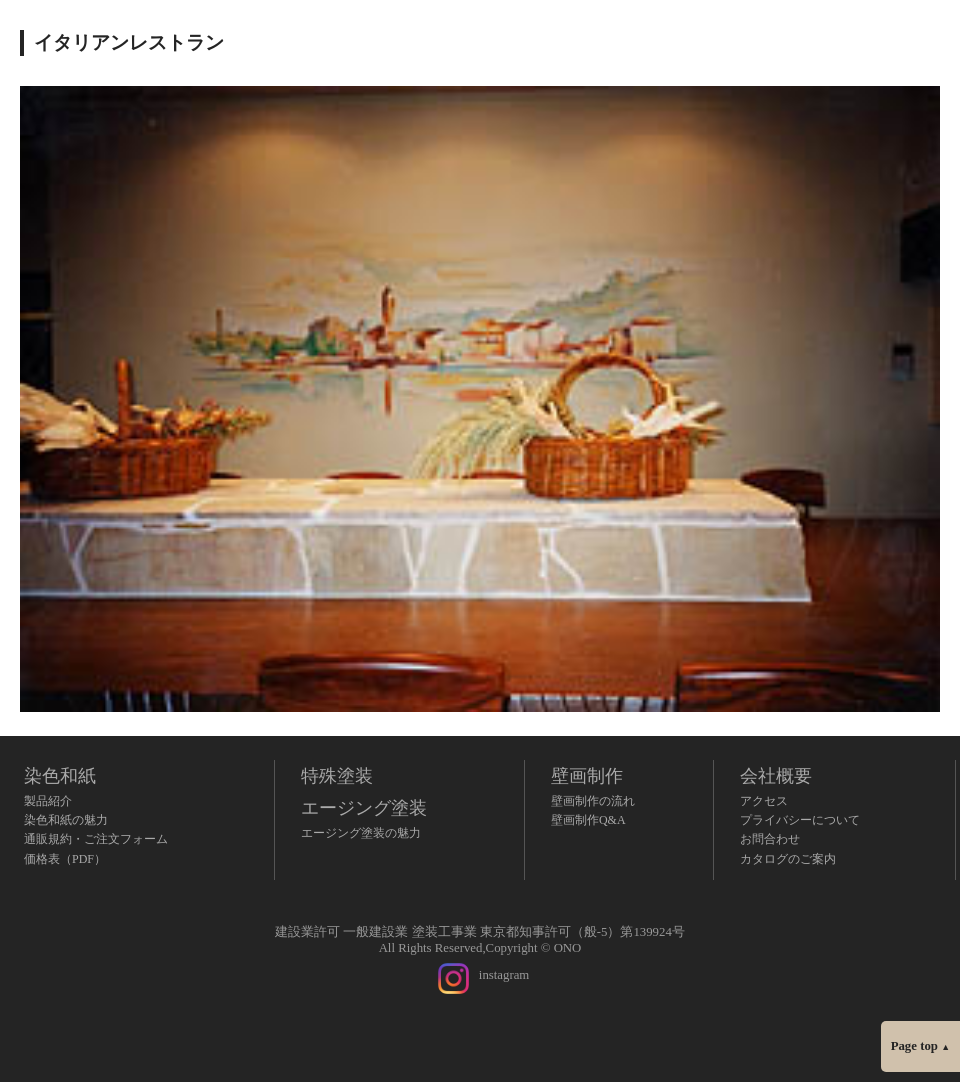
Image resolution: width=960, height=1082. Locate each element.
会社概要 (776, 776)
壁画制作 (587, 776)
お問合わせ (770, 839)
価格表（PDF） (65, 859)
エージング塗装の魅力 (361, 833)
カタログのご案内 (788, 859)
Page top (920, 1046)
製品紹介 (48, 801)
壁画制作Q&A (588, 820)
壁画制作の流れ (593, 801)
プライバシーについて (800, 820)
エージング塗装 (364, 808)
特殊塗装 (337, 776)
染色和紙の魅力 (66, 820)
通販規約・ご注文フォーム (96, 839)
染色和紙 (60, 776)
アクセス (764, 801)
